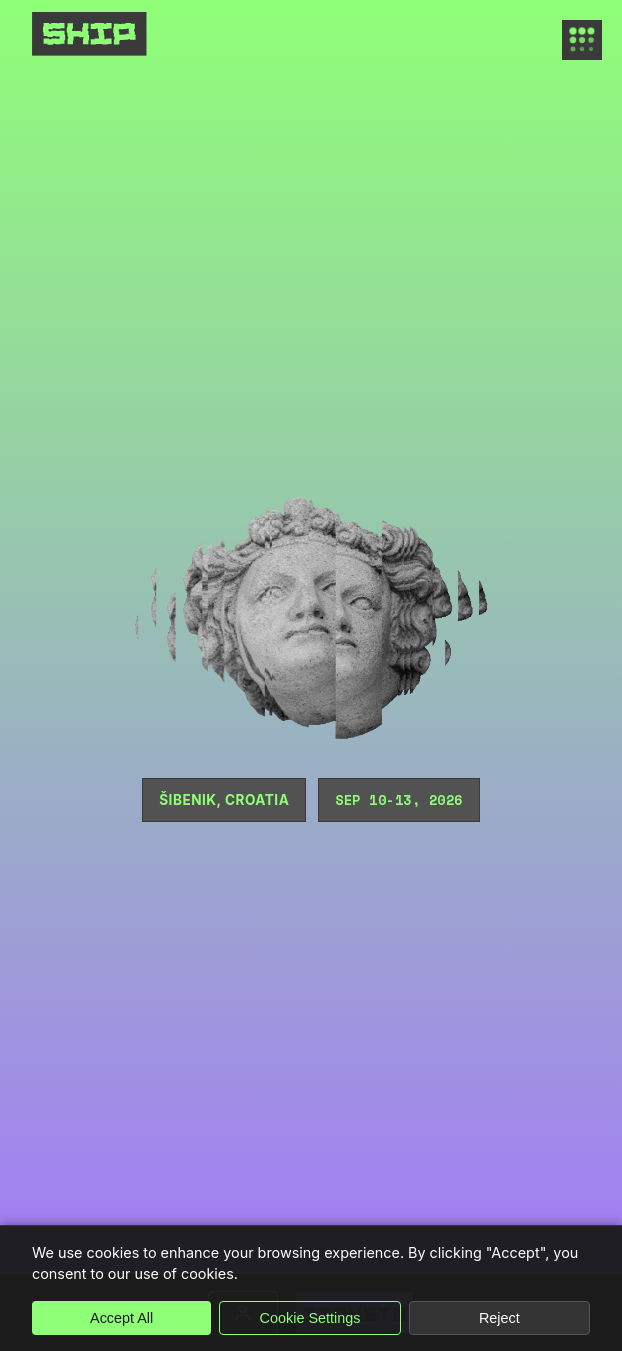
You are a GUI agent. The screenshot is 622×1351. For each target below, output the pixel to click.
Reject (499, 1318)
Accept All (121, 1318)
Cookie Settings (310, 1318)
